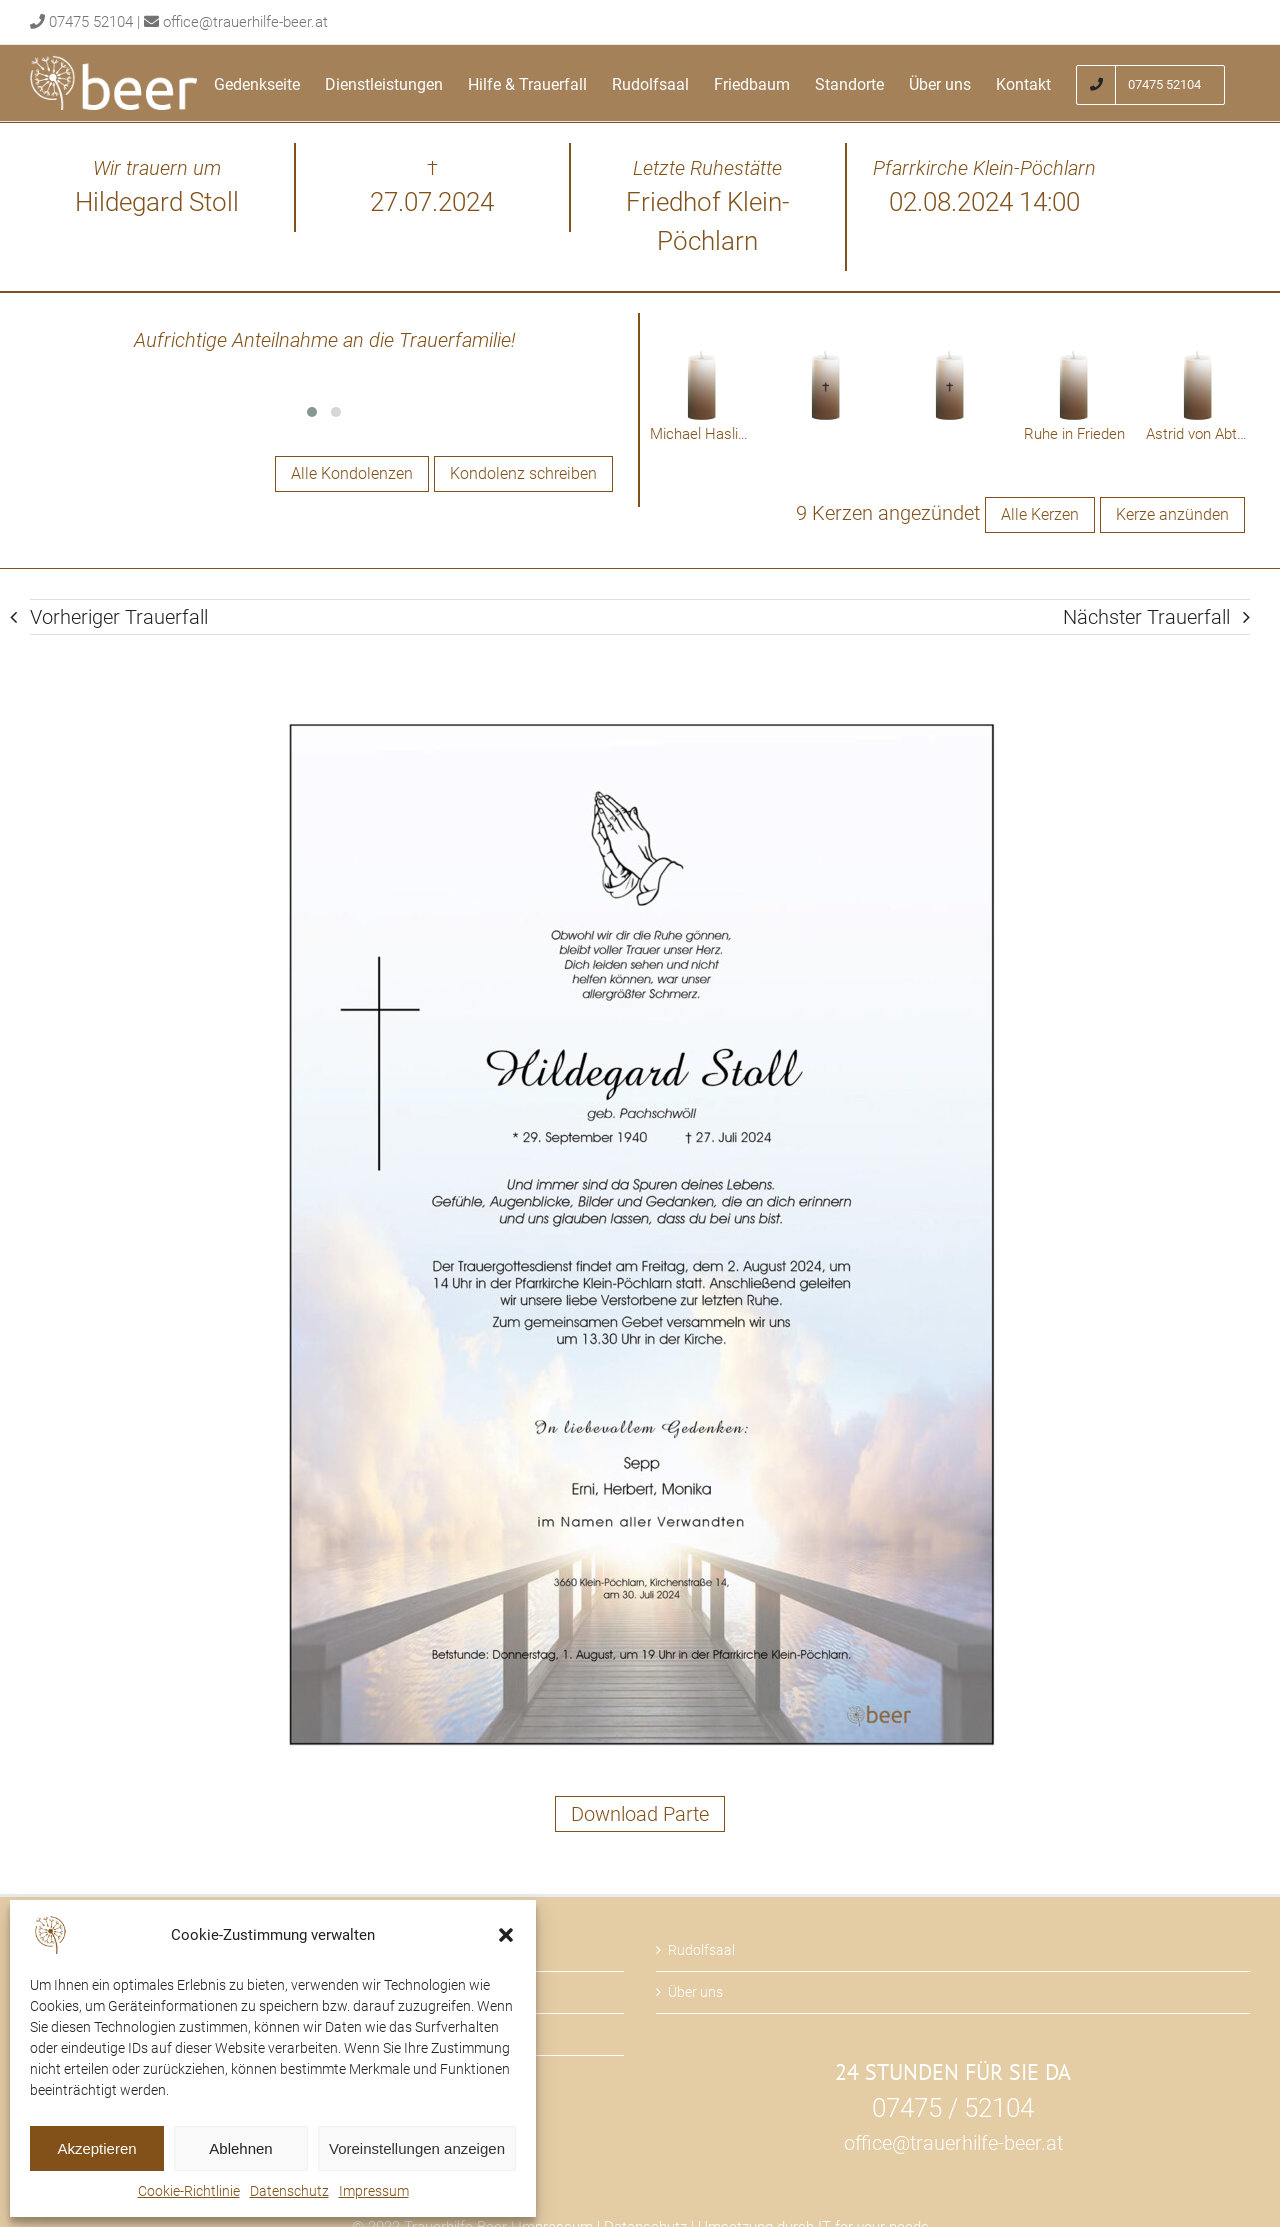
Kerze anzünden (1172, 514)
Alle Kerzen (1040, 514)
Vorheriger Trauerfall (119, 617)
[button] (506, 1935)
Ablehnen (240, 2148)
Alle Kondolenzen (352, 473)
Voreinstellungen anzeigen (417, 2148)
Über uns (695, 1992)
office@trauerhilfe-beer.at (245, 22)
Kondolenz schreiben (523, 473)
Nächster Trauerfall (1146, 617)
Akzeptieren (96, 2148)
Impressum (374, 2191)
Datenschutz (289, 2191)
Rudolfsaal (701, 1950)
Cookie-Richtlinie (189, 2191)
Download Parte (640, 1814)
